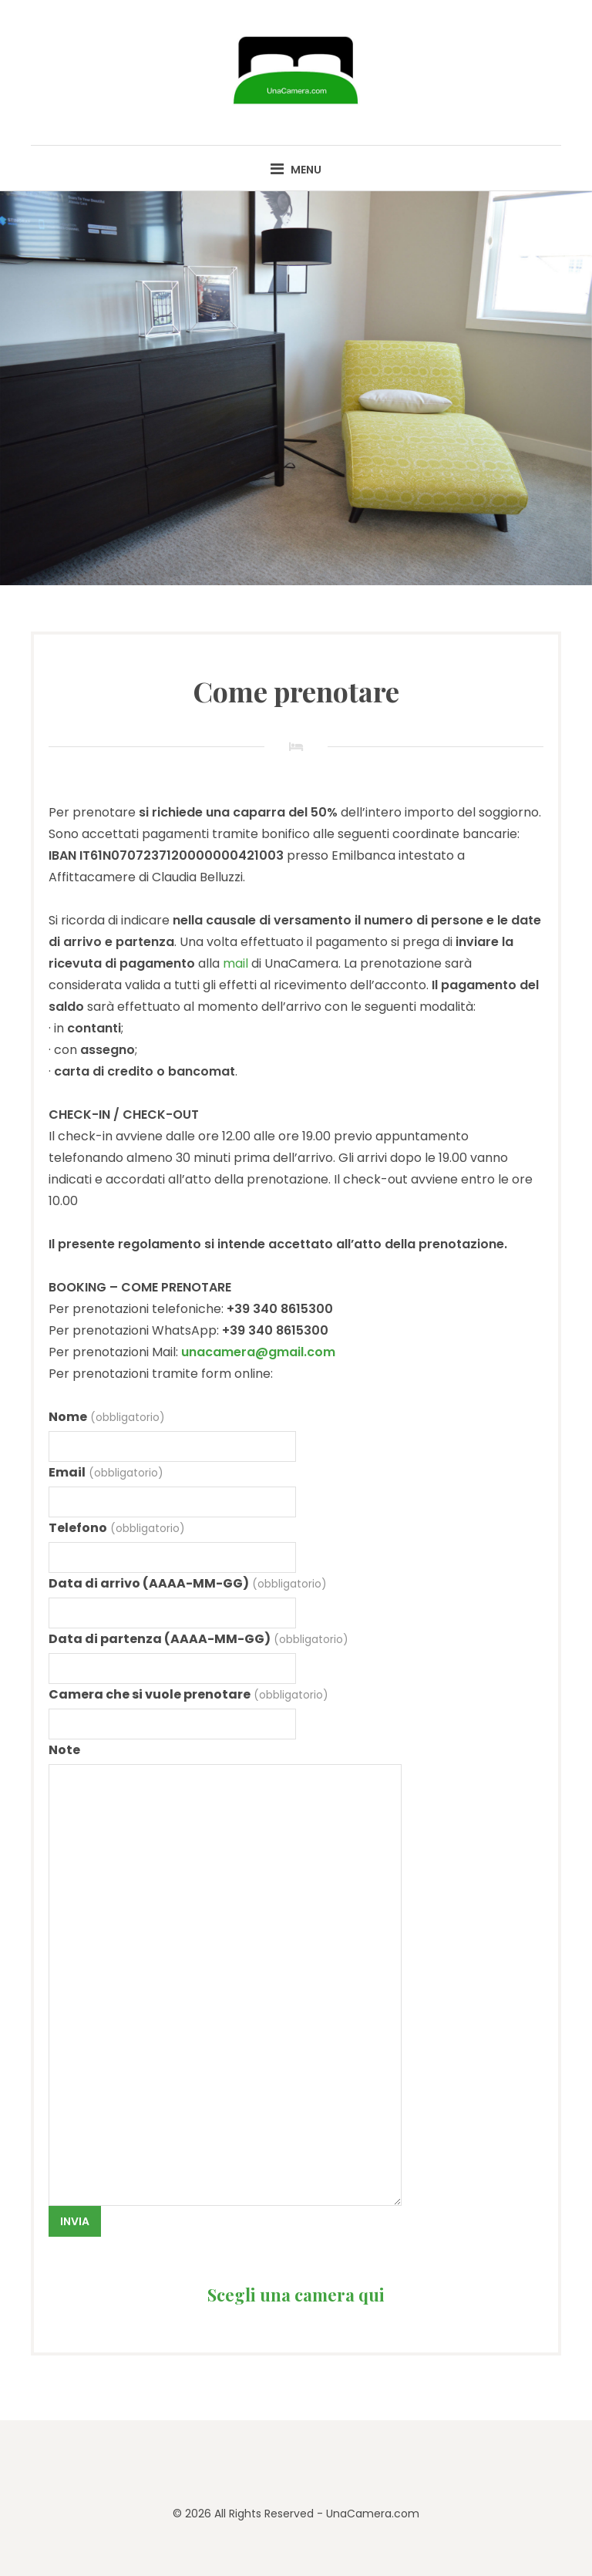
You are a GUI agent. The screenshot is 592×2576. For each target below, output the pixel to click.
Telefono (116, 1528)
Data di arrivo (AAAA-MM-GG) (187, 1583)
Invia (74, 2221)
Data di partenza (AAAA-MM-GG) (198, 1639)
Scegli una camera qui (296, 2294)
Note (64, 1750)
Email (106, 1472)
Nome (106, 1417)
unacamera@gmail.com (258, 1352)
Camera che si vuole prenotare (188, 1694)
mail (235, 963)
